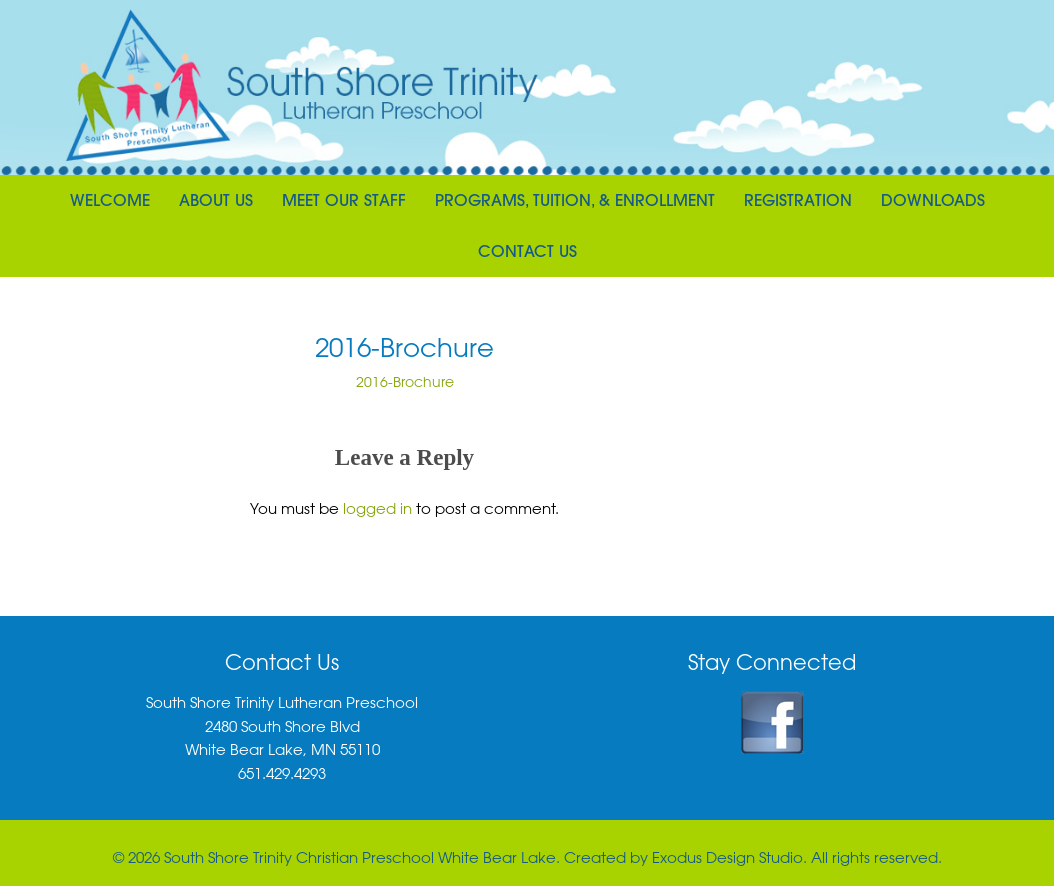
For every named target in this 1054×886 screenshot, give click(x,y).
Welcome (110, 200)
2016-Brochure (405, 381)
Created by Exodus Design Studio (683, 857)
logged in (377, 508)
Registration (798, 200)
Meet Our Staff (344, 200)
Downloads (933, 200)
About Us (216, 200)
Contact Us (527, 251)
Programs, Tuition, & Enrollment (575, 200)
